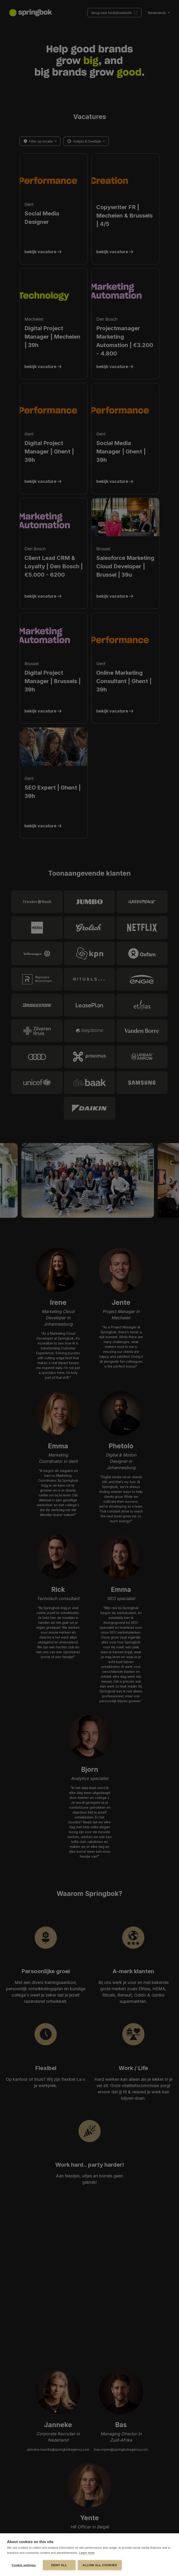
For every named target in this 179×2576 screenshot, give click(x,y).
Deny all (59, 2565)
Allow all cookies (100, 2565)
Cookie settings (24, 2565)
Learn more (86, 2553)
